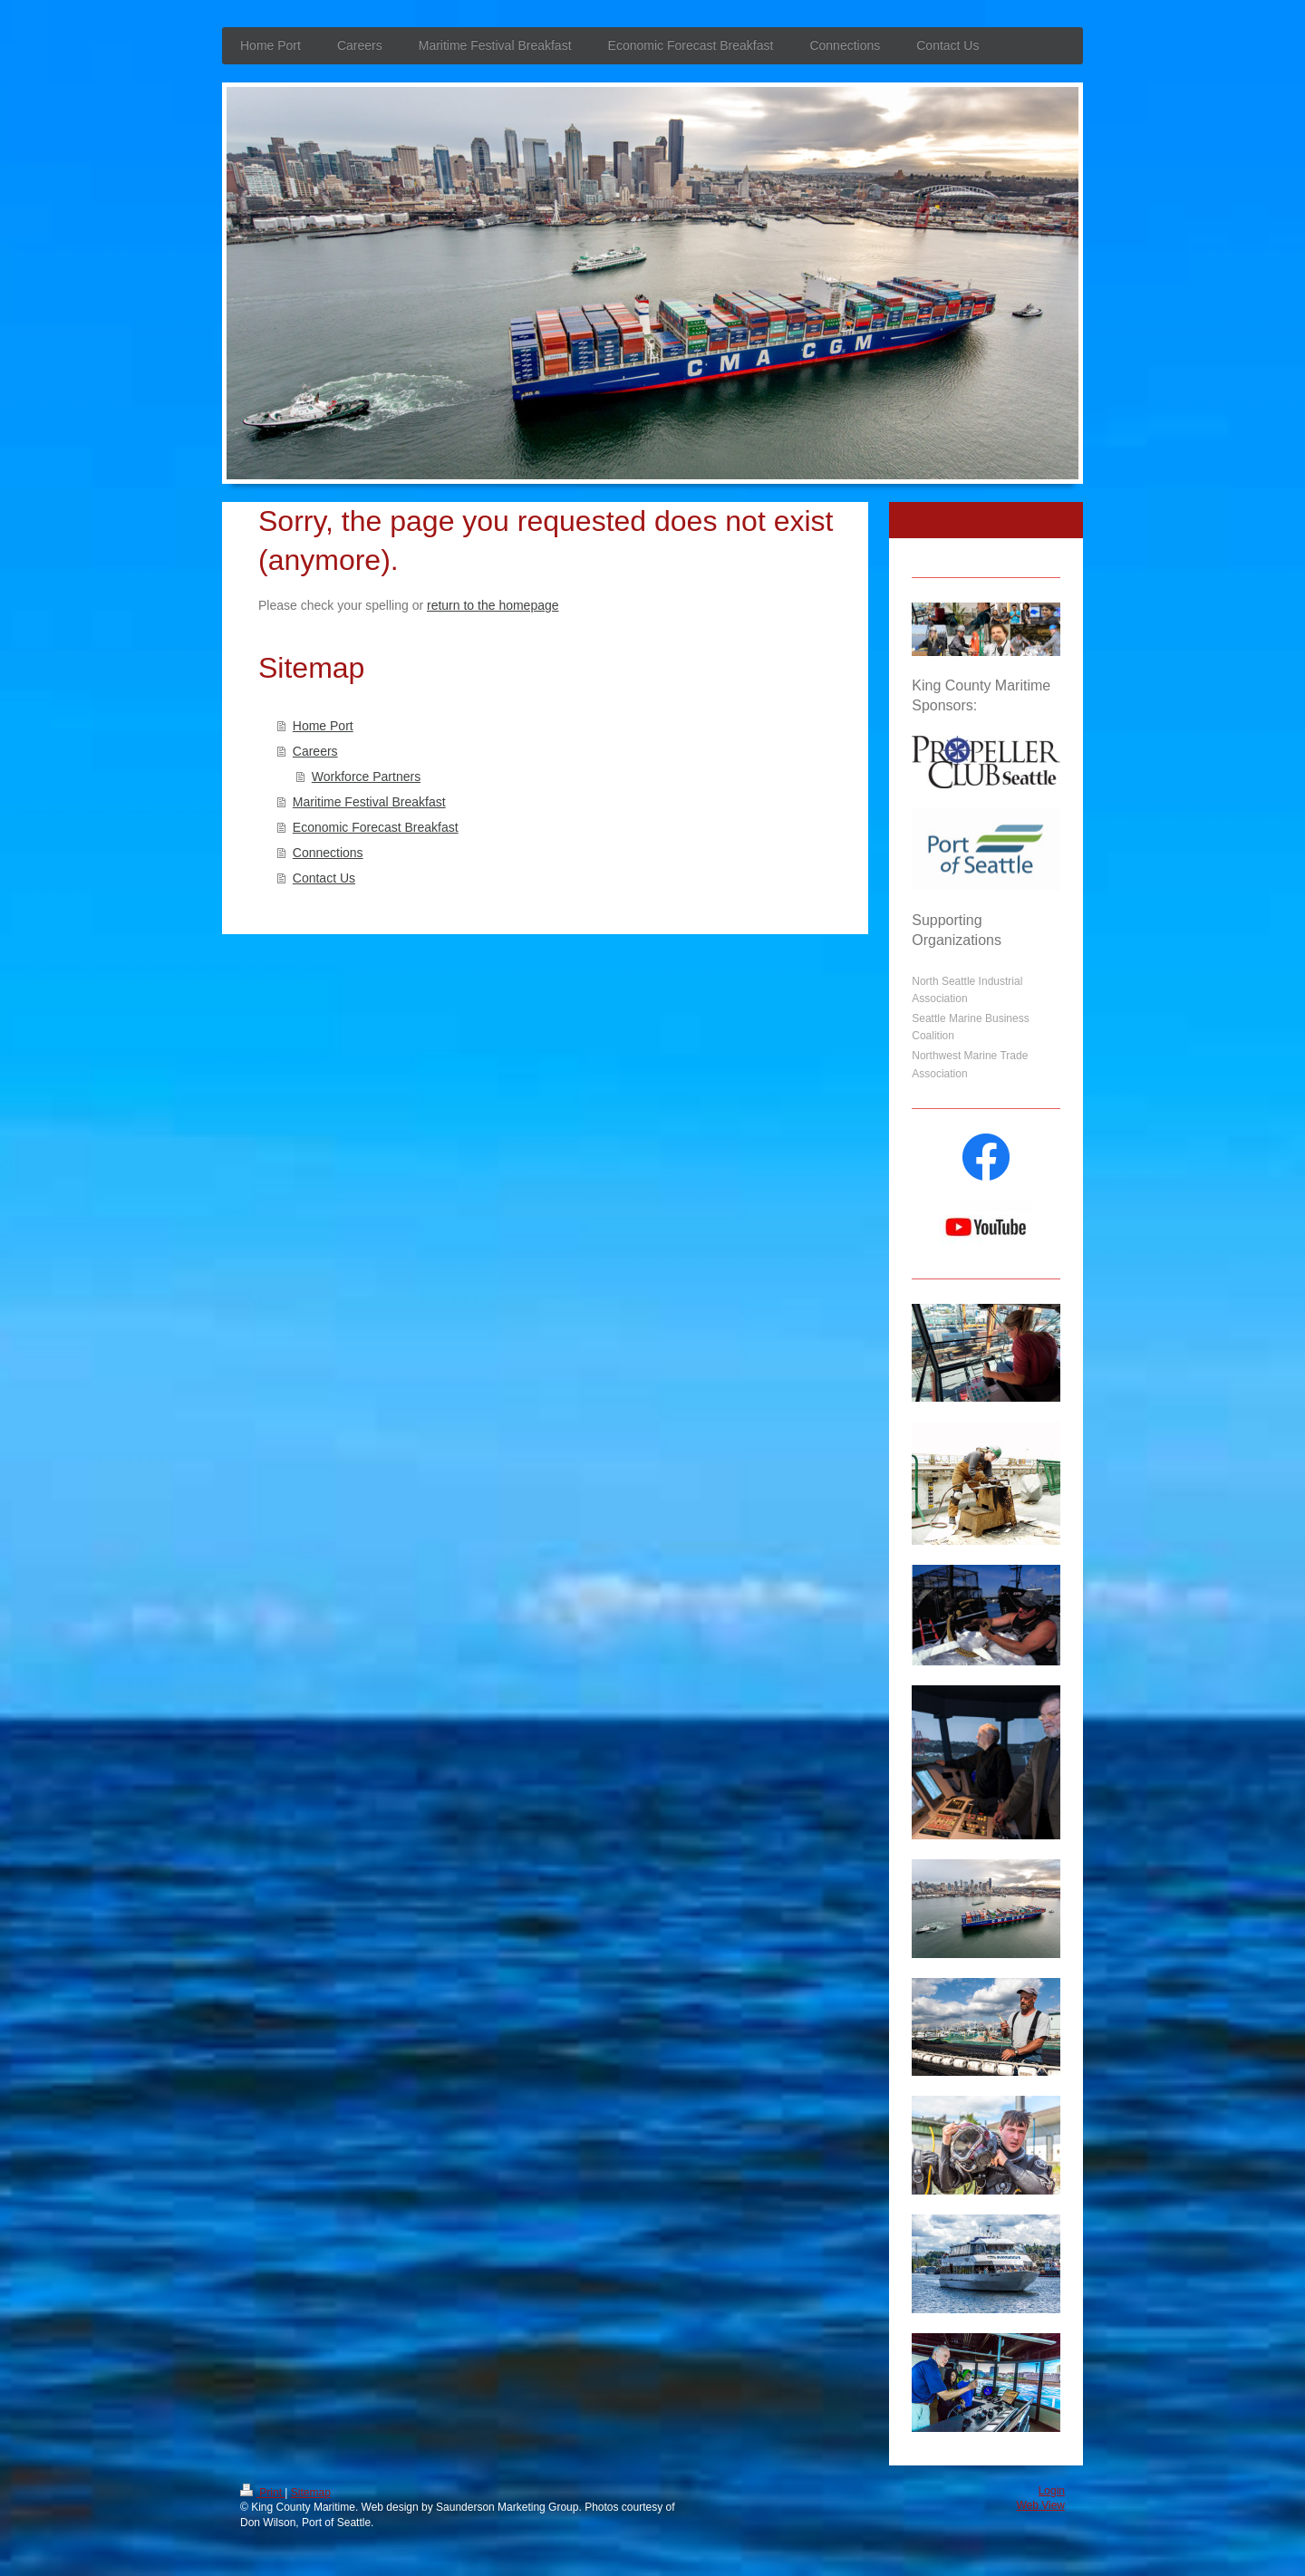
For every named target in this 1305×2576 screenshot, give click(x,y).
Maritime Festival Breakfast (369, 802)
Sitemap (311, 2492)
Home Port (323, 726)
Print (262, 2492)
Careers (315, 751)
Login (1052, 2490)
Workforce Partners (366, 776)
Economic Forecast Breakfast (376, 827)
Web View (1040, 2505)
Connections (328, 852)
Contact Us (324, 878)
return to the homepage (493, 605)
